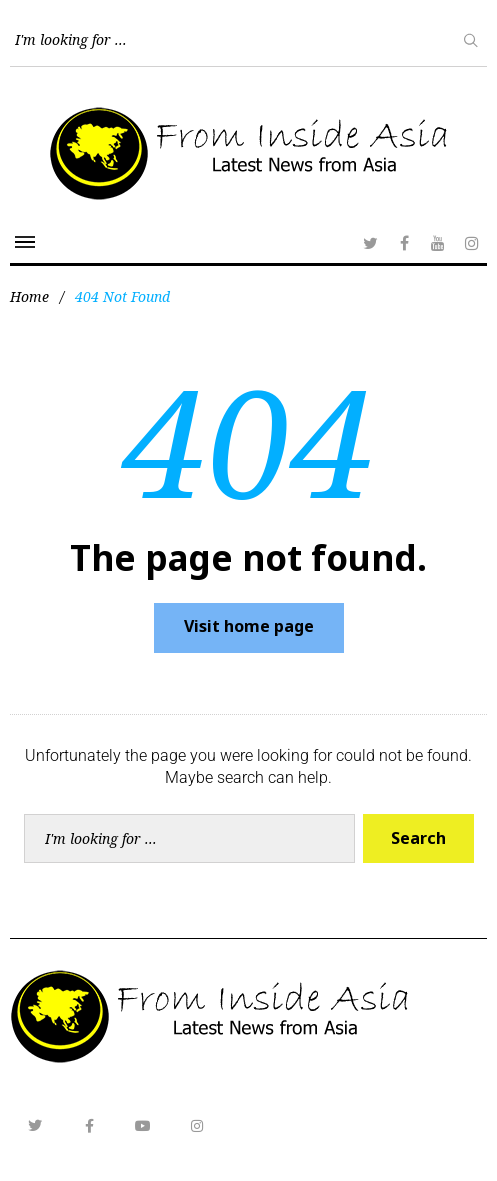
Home (29, 296)
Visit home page (249, 626)
